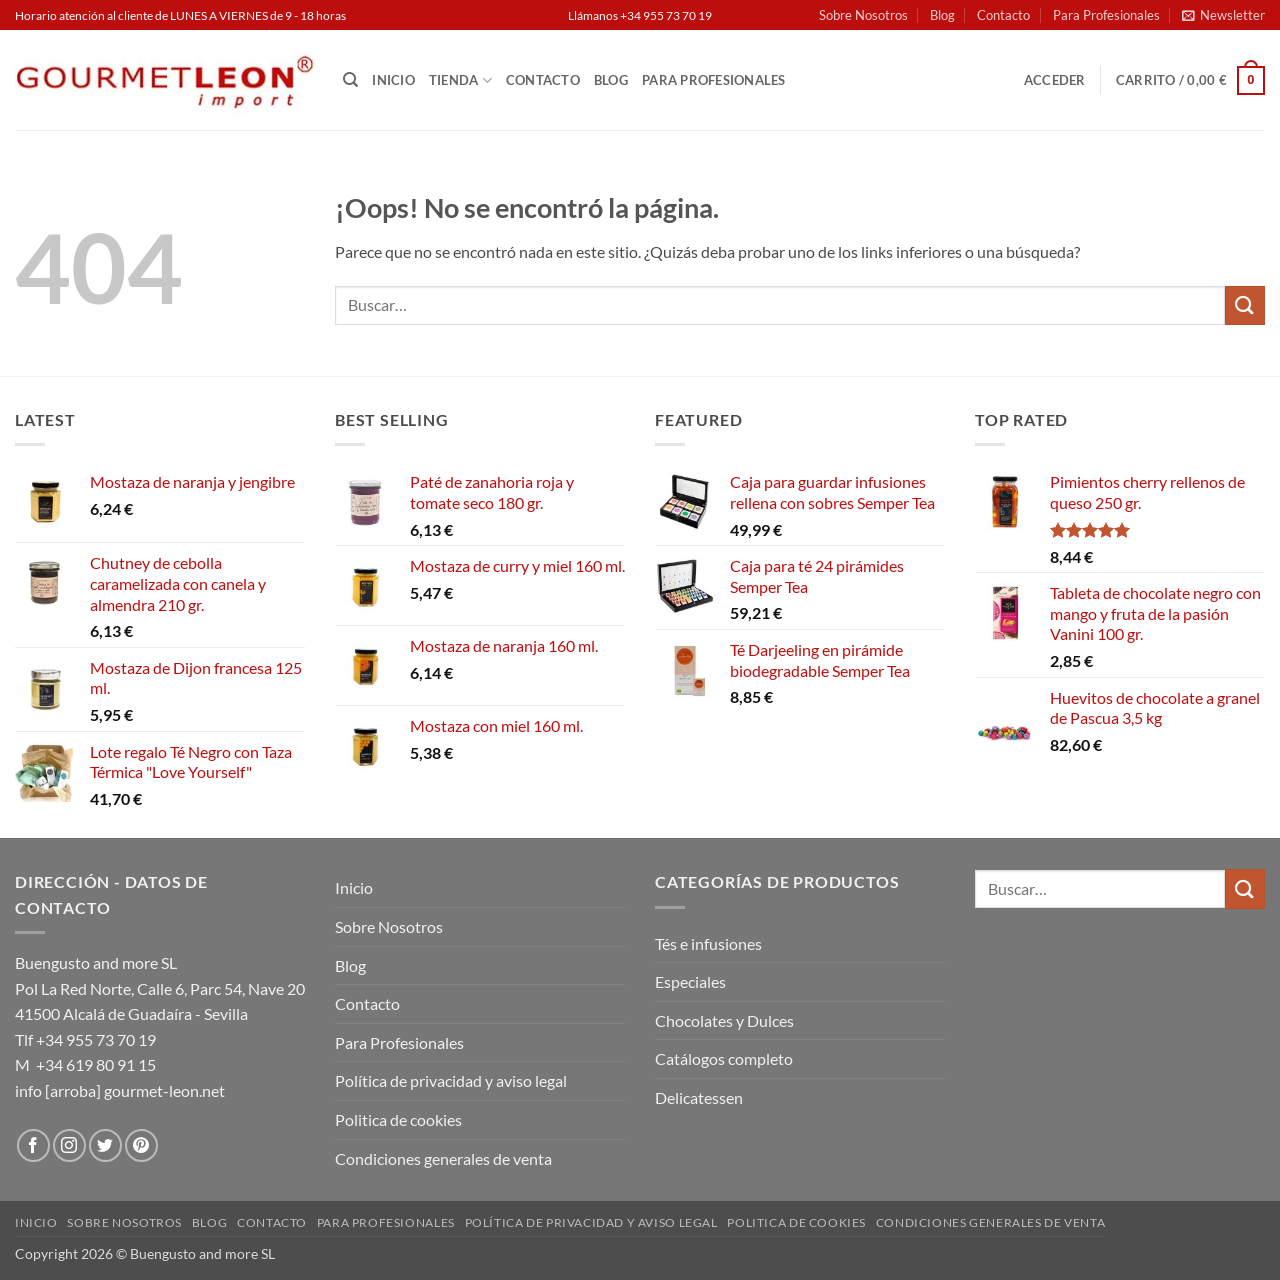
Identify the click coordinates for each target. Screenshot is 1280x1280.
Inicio (393, 80)
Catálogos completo (724, 1058)
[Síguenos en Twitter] (105, 1145)
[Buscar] (350, 80)
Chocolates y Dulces (724, 1020)
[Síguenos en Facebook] (33, 1145)
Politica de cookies (398, 1119)
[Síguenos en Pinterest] (141, 1145)
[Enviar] (1245, 305)
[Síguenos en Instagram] (69, 1145)
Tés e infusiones (708, 943)
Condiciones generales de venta (443, 1158)
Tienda (460, 80)
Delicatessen (699, 1097)
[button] (1223, 15)
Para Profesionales (1106, 15)
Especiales (690, 981)
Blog (942, 15)
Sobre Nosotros (863, 15)
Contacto (1003, 15)
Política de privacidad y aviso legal (451, 1080)
